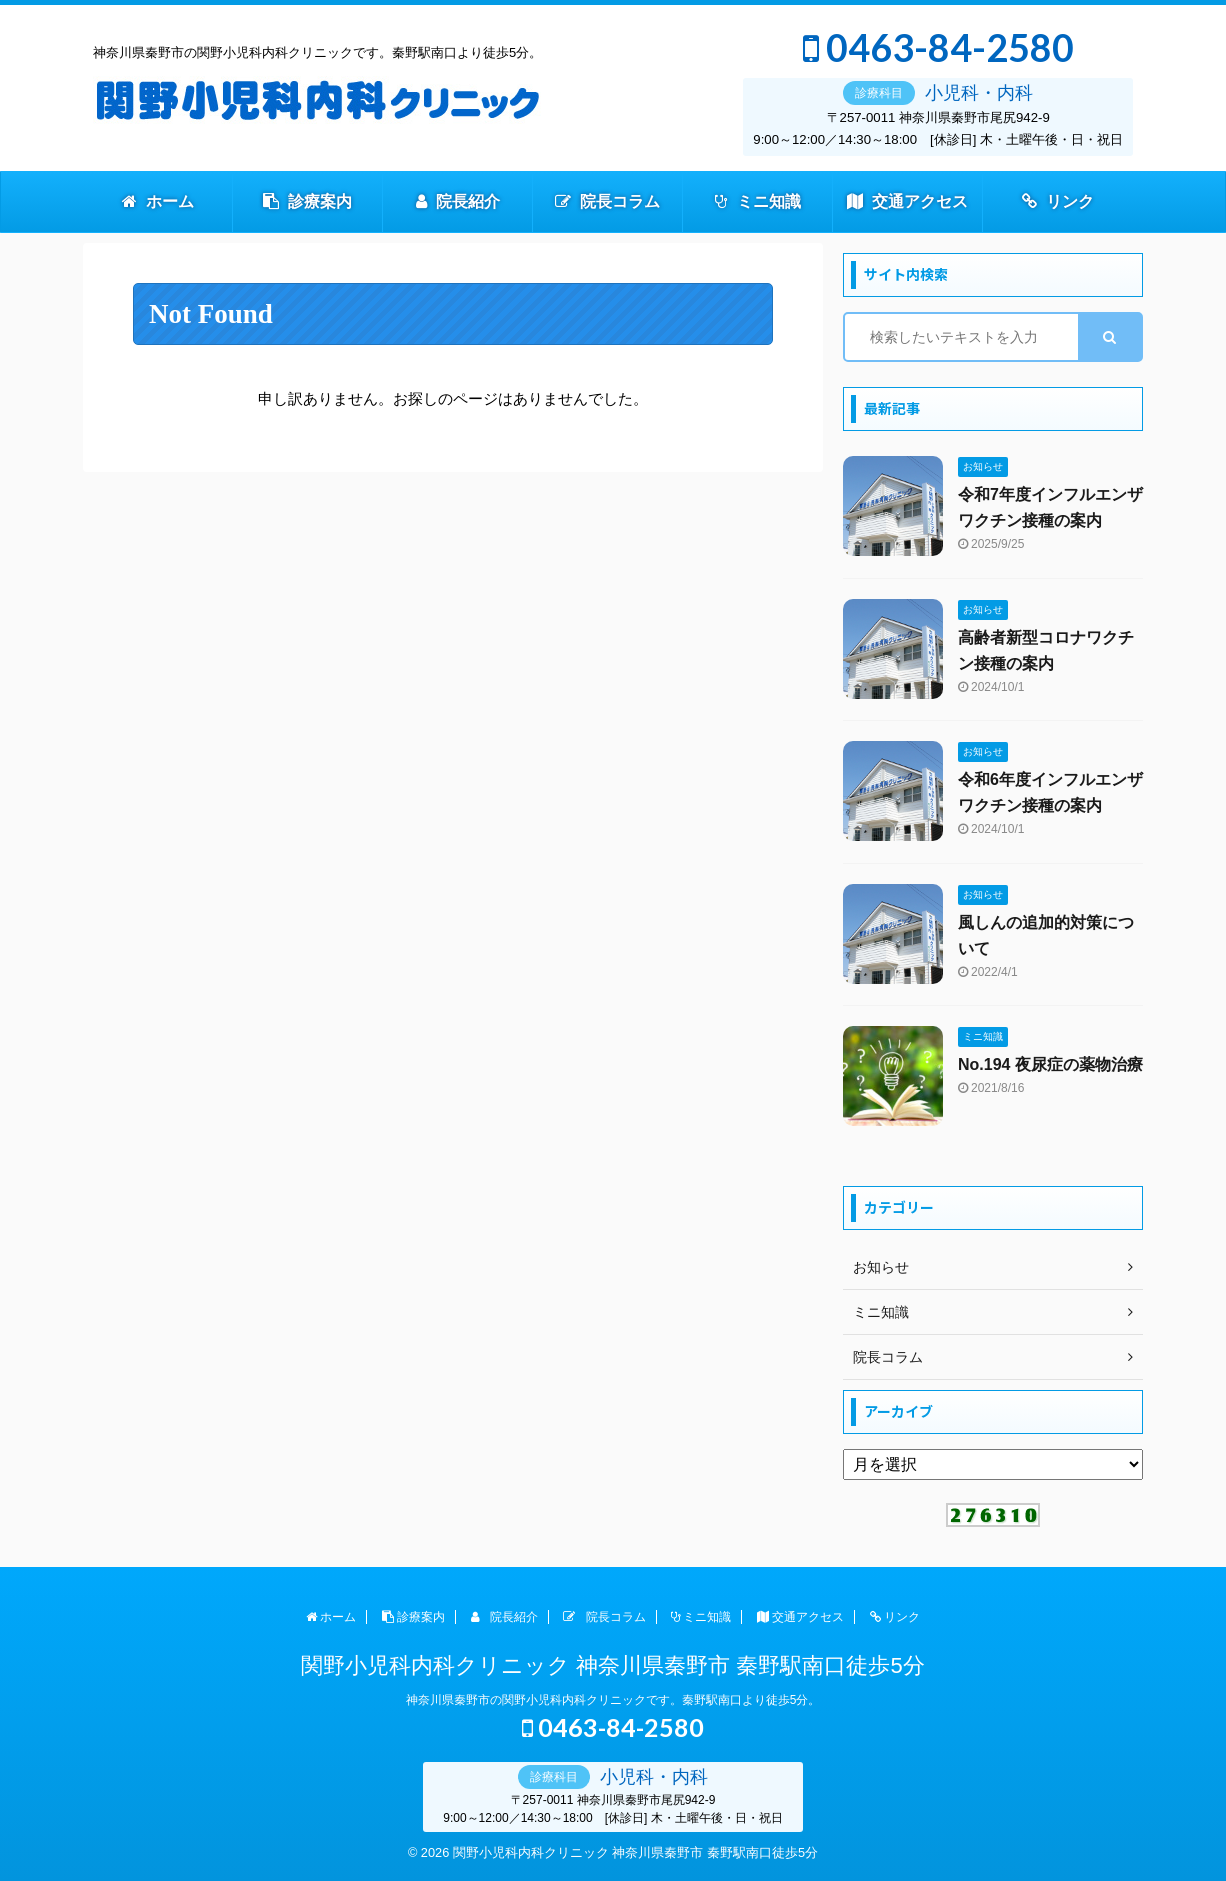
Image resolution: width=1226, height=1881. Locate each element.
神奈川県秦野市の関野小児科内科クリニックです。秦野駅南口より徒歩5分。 (613, 1700)
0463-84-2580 (938, 47)
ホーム (158, 201)
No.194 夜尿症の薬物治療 (1050, 1064)
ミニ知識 (758, 201)
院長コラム (607, 201)
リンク (1058, 201)
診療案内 (307, 201)
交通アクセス (907, 201)
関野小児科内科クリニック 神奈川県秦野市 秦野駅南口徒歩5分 (612, 1665)
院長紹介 (458, 201)
